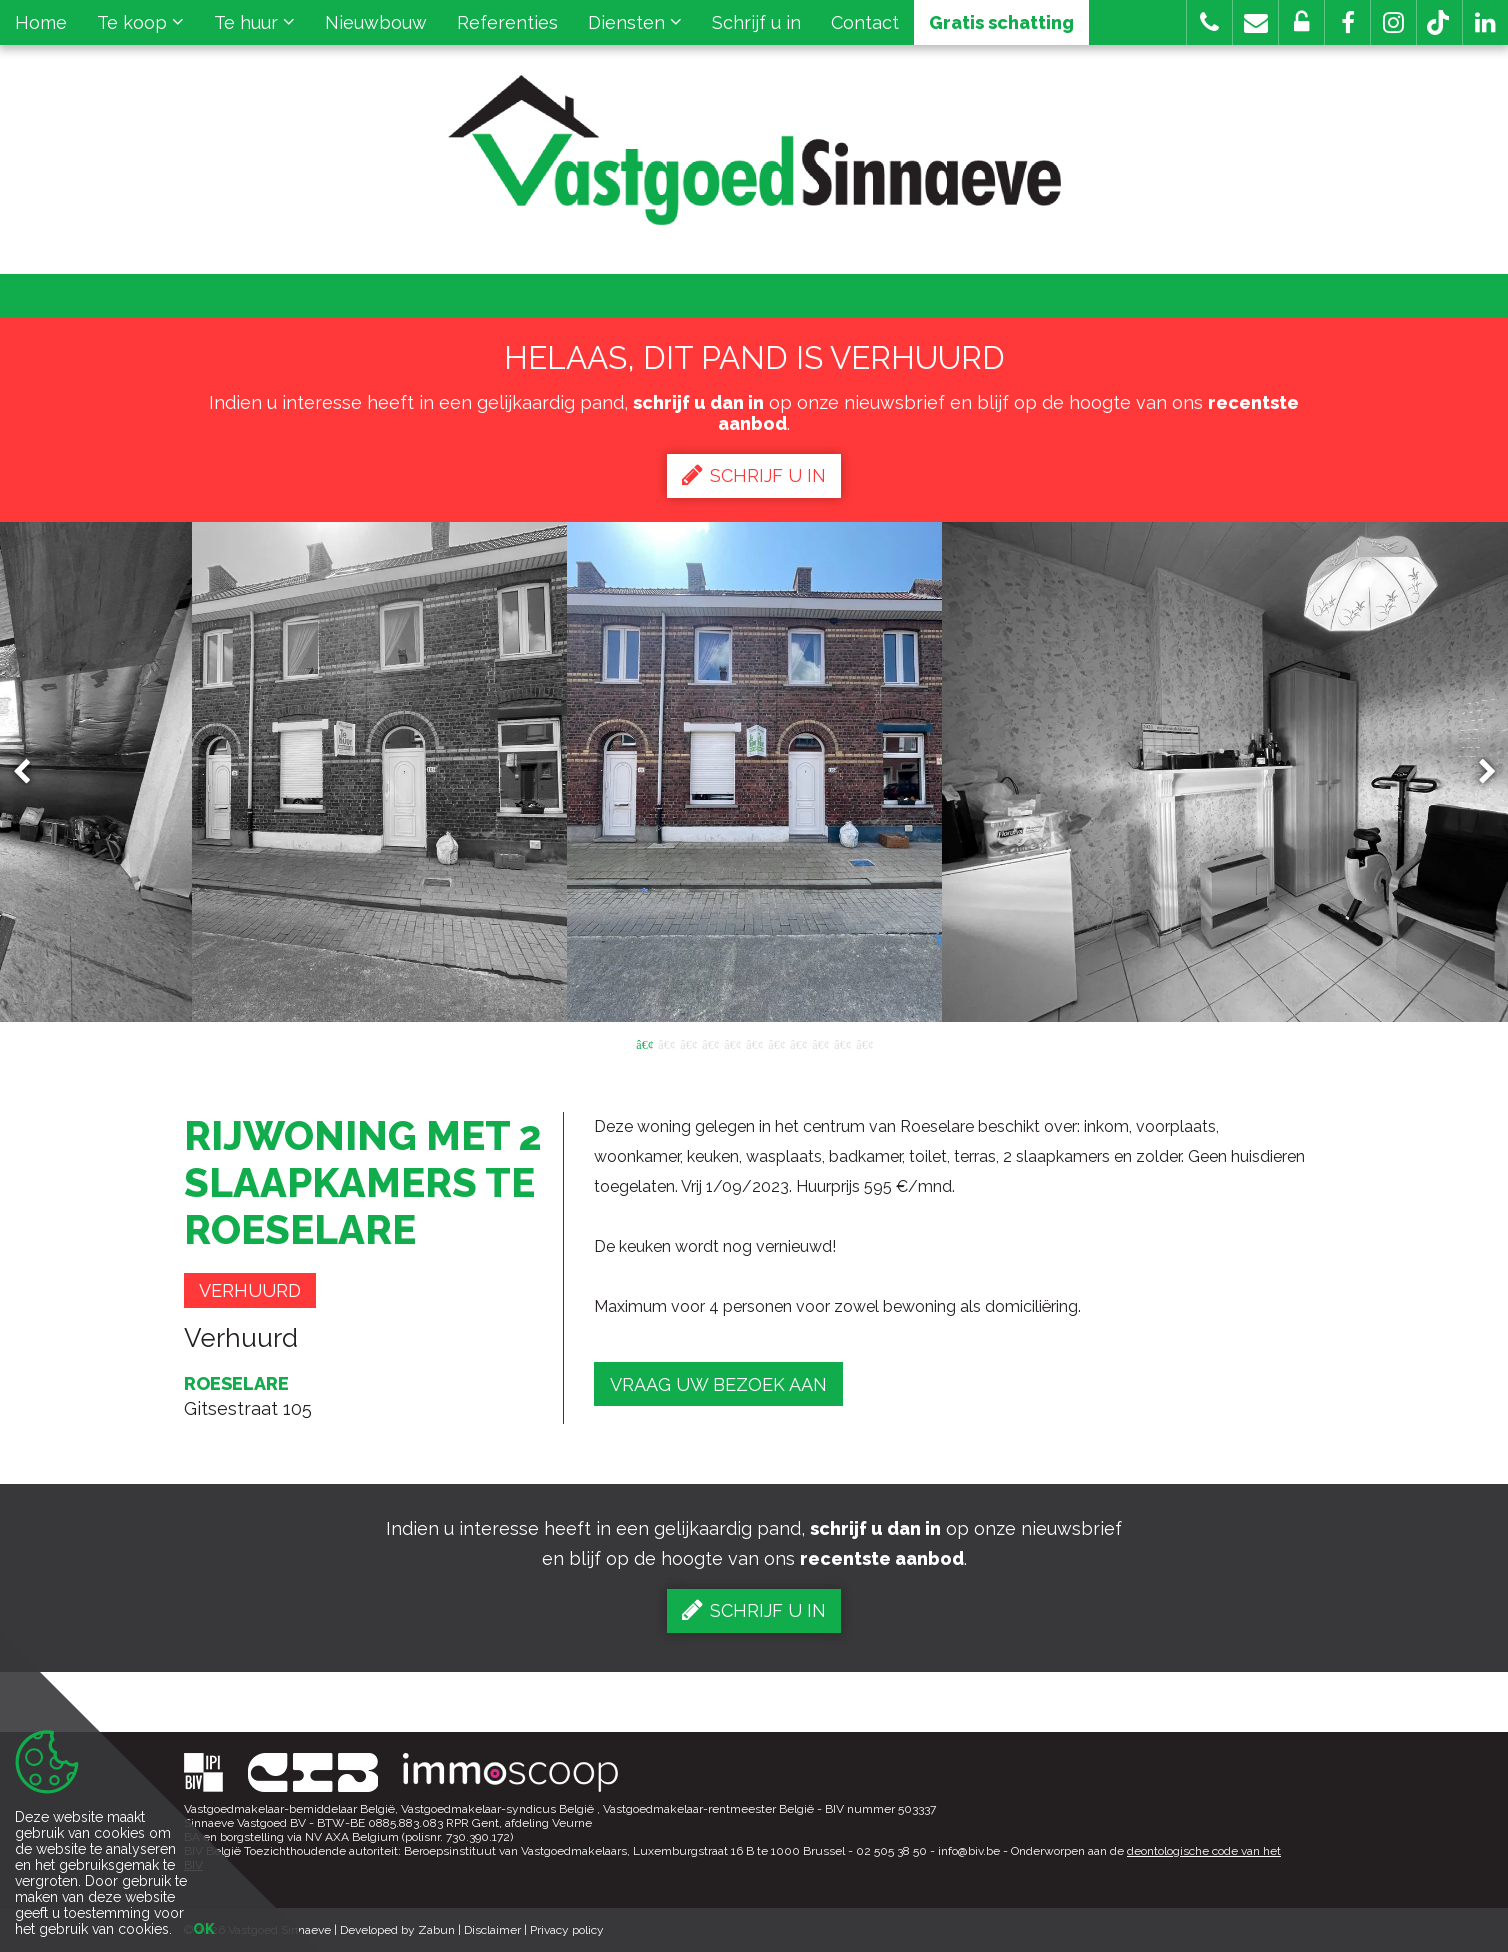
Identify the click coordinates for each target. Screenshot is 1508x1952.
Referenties (507, 22)
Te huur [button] (254, 22)
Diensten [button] (635, 22)
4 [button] (710, 1043)
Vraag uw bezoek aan (718, 1384)
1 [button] (644, 1043)
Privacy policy (567, 1930)
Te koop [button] (140, 22)
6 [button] (754, 1043)
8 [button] (798, 1043)
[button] (1347, 22)
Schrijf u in (756, 22)
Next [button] (1478, 772)
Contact (865, 22)
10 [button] (842, 1043)
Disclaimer (492, 1930)
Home (41, 22)
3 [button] (688, 1043)
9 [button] (820, 1043)
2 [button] (666, 1043)
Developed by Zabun (397, 1930)
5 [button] (732, 1043)
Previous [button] (31, 772)
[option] (754, 772)
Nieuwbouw (376, 22)
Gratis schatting (1001, 22)
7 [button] (776, 1043)
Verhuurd (250, 1290)
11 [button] (864, 1043)
